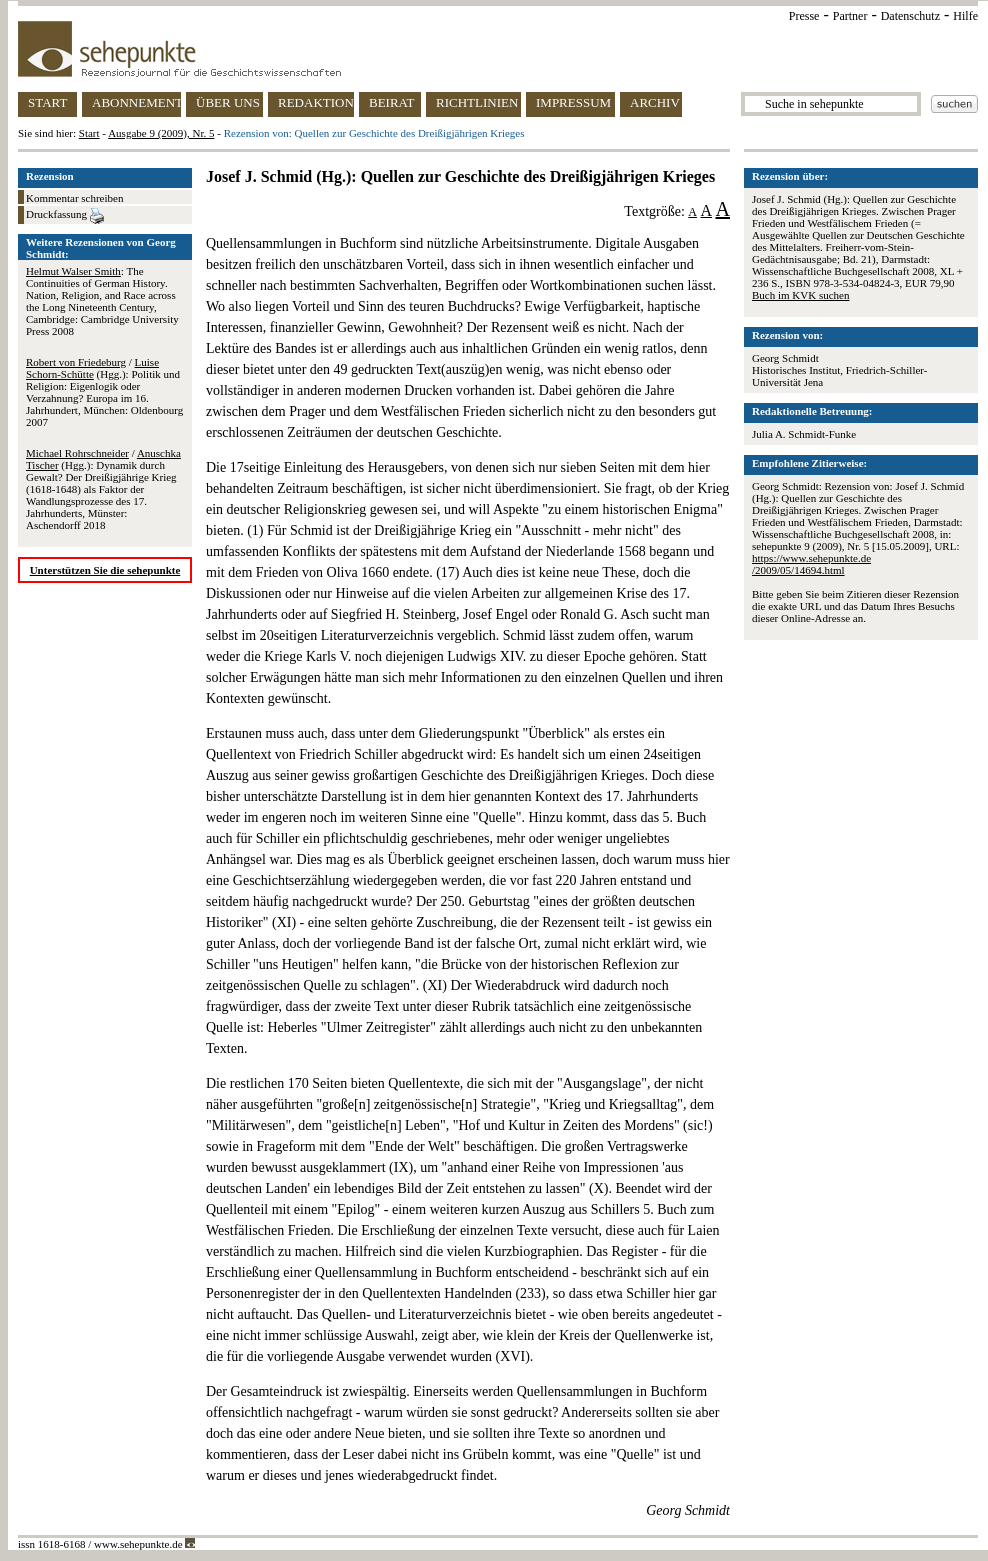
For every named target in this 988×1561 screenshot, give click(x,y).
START (47, 102)
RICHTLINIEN (477, 102)
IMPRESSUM (573, 102)
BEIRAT (392, 102)
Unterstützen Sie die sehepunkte (105, 570)
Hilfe (965, 16)
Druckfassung (65, 216)
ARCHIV (655, 102)
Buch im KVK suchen (800, 295)
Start (89, 133)
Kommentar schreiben (74, 198)
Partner (850, 16)
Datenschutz (910, 16)
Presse (804, 16)
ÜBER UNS (228, 102)
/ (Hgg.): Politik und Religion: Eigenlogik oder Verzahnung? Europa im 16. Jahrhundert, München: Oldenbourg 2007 (104, 392)
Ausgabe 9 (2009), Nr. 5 (161, 133)
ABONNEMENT (136, 102)
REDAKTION (316, 102)
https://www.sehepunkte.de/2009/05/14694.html (811, 564)
